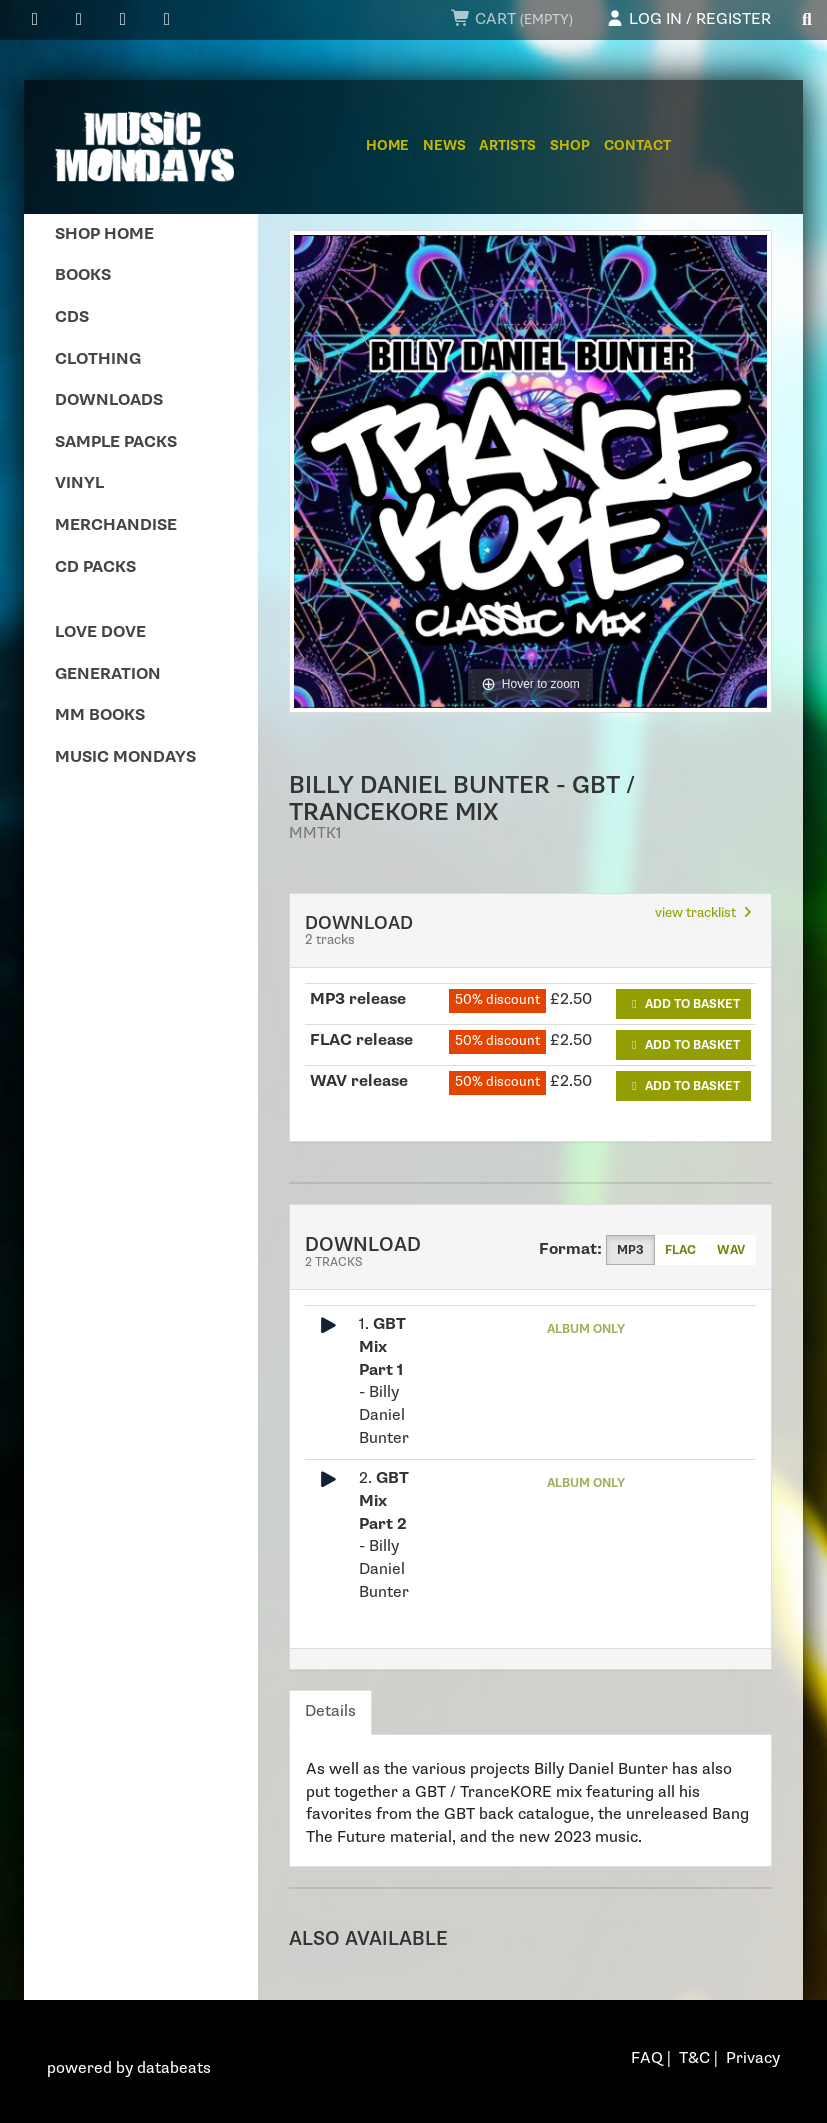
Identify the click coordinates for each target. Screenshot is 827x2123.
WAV (731, 1250)
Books (83, 275)
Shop (570, 146)
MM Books (100, 715)
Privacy (753, 2058)
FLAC (680, 1250)
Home (387, 146)
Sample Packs (116, 442)
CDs (72, 317)
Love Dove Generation (108, 653)
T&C (694, 2058)
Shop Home (104, 234)
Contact (637, 146)
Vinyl (79, 483)
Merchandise (116, 525)
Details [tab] (330, 1711)
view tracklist (705, 913)
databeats (174, 2068)
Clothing (98, 359)
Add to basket (683, 1004)
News (444, 146)
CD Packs (95, 567)
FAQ (647, 2058)
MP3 (630, 1250)
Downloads (109, 400)
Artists (507, 146)
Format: (570, 1249)
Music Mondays (125, 757)
